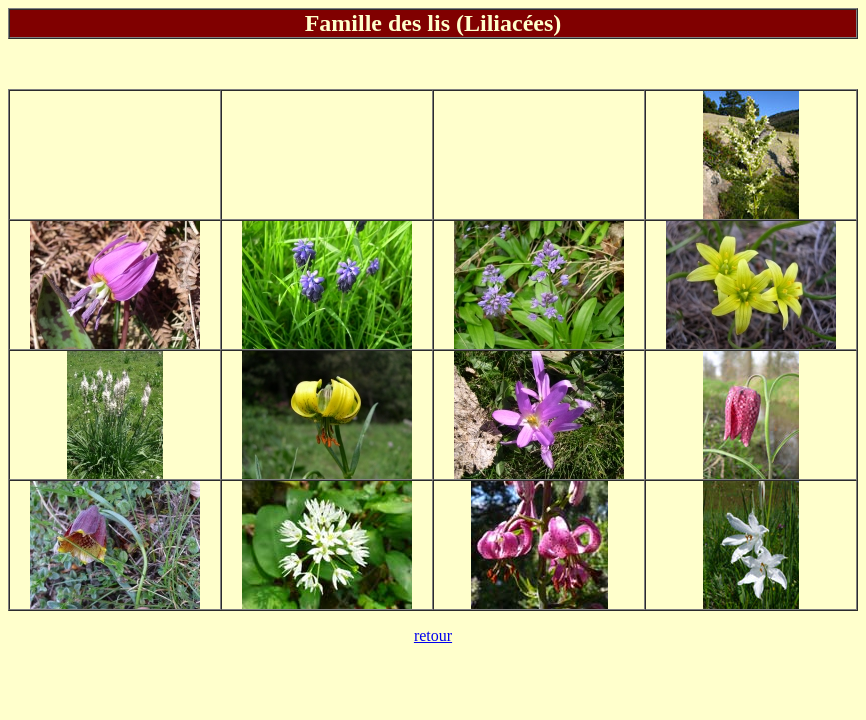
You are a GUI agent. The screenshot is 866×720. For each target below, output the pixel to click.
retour (433, 635)
